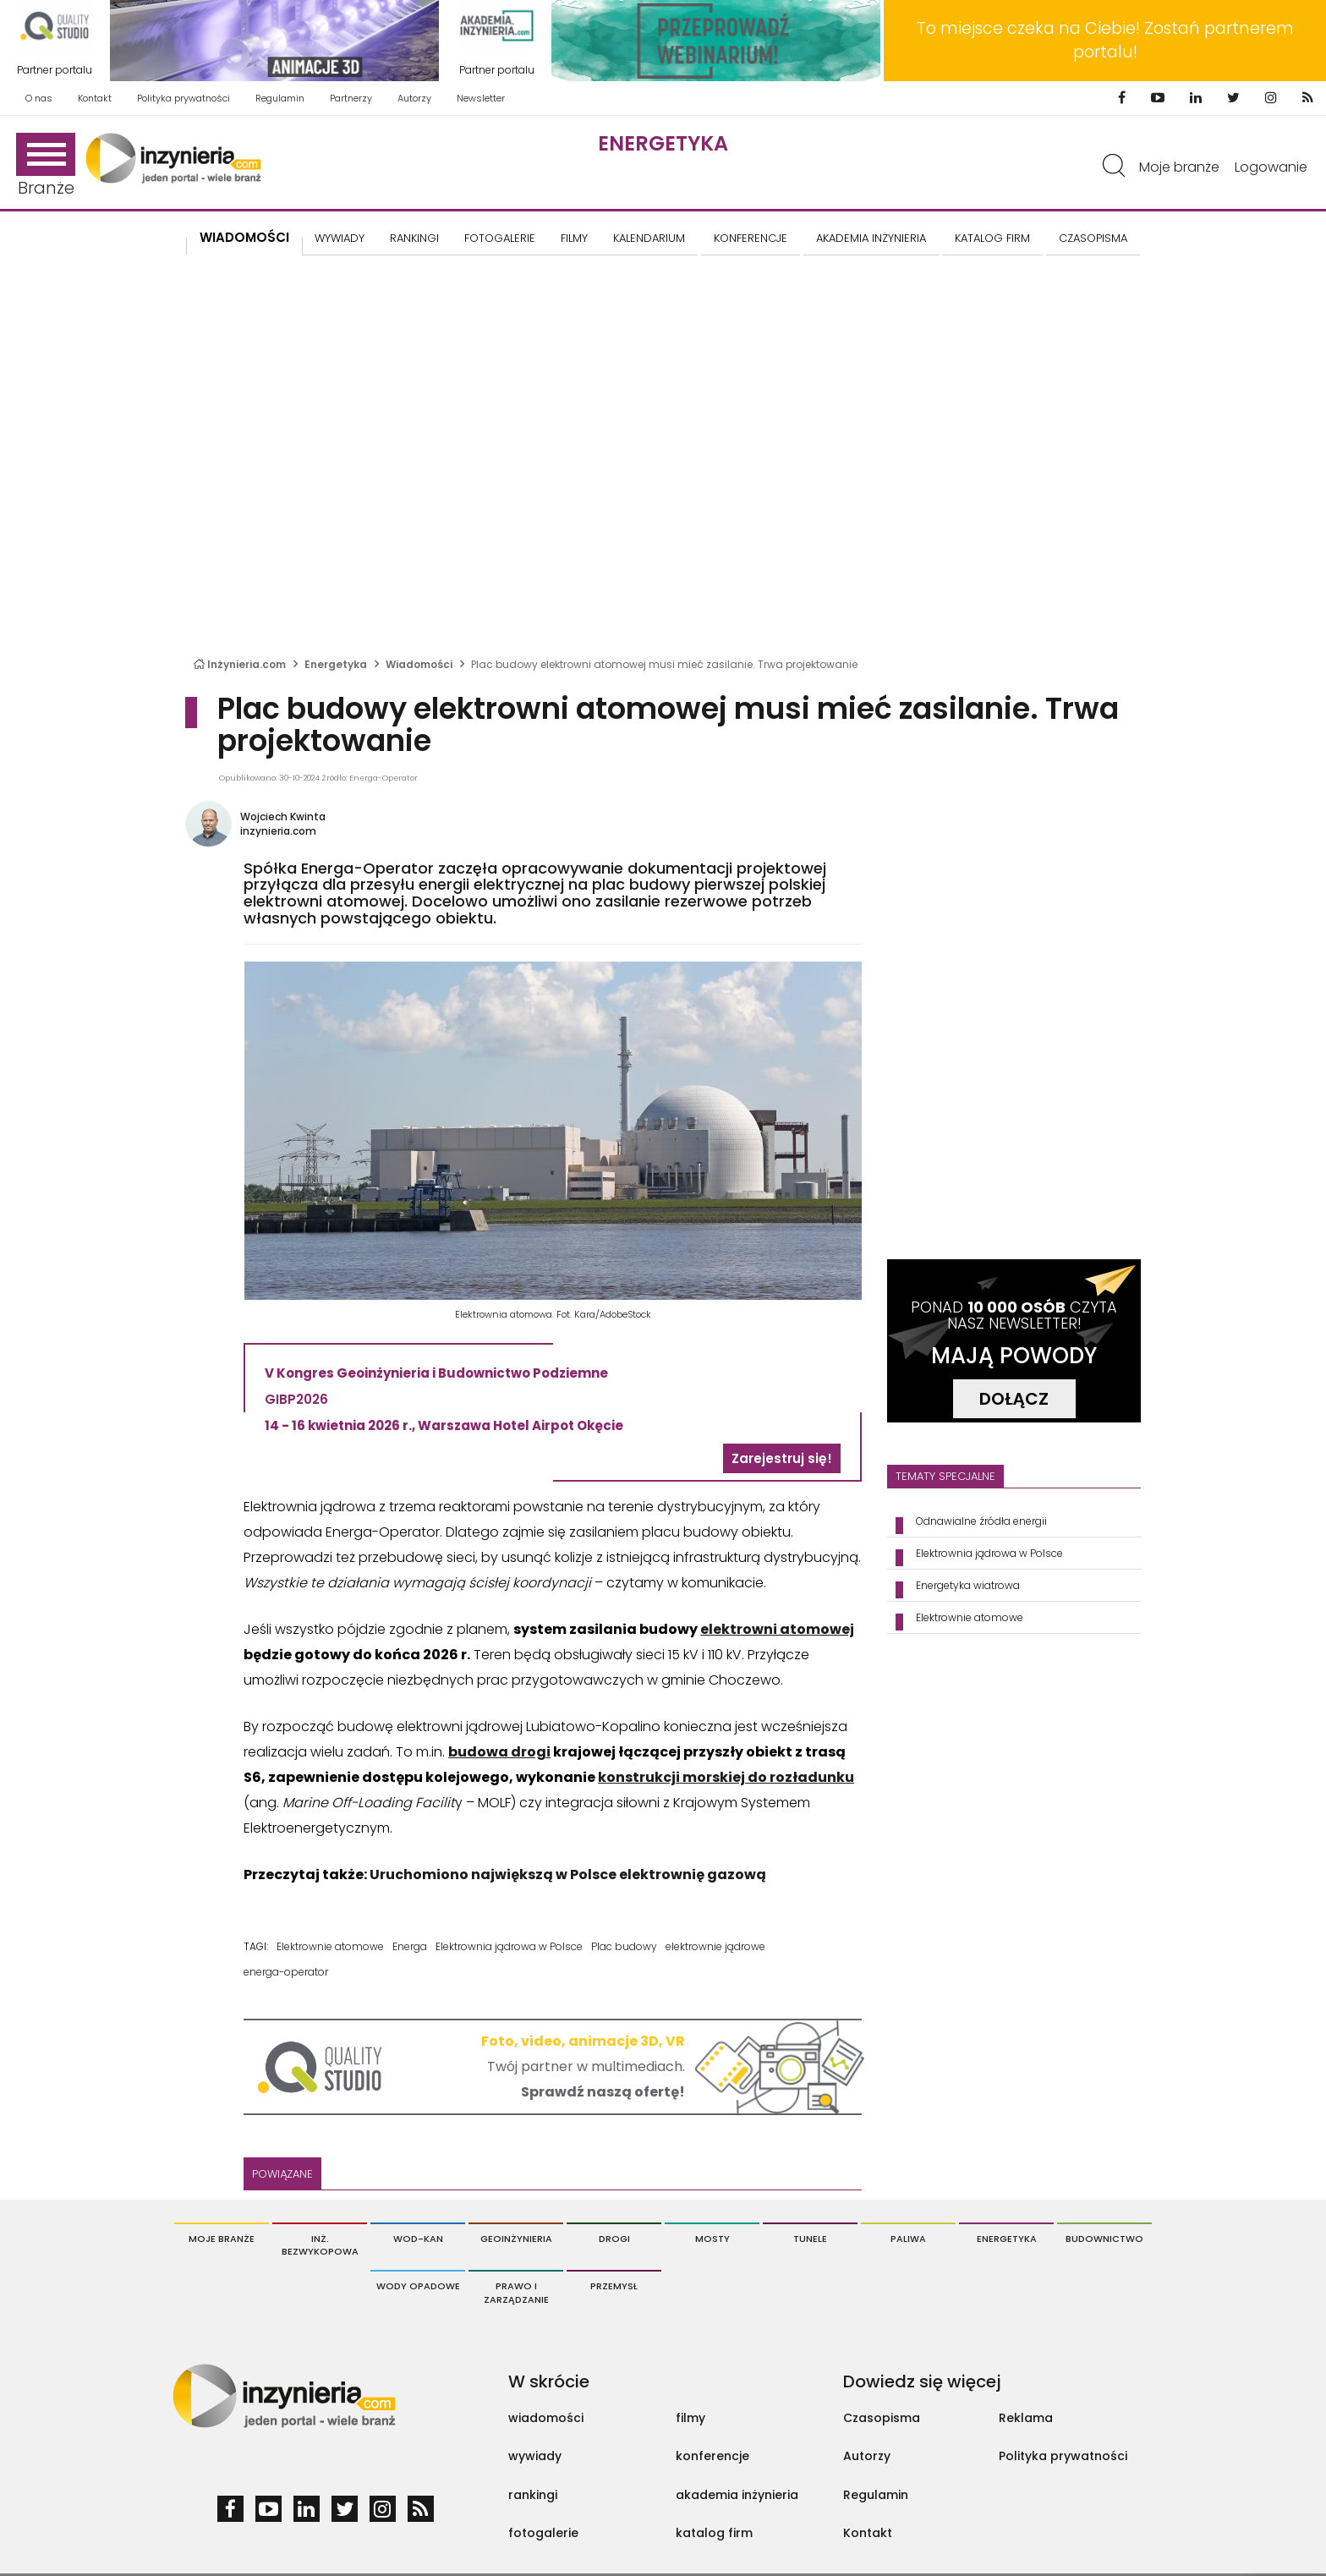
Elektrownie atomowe (330, 1946)
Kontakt (95, 98)
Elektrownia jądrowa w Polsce (509, 1946)
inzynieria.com (278, 831)
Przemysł (614, 2286)
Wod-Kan (418, 2238)
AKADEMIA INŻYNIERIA (871, 238)
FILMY (574, 238)
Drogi (614, 2238)
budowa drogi (499, 1752)
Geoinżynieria (516, 2238)
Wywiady (339, 238)
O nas (38, 98)
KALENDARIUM (649, 238)
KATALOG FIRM (992, 238)
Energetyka (663, 143)
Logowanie (1271, 167)
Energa (409, 1946)
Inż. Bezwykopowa (320, 2245)
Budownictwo (1104, 2238)
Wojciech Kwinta (283, 816)
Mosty (712, 2238)
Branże (45, 166)
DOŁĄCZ (1014, 1399)
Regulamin (279, 98)
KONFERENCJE (750, 238)
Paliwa (908, 2238)
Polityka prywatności (183, 98)
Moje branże (1179, 167)
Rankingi (414, 238)
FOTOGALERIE (499, 238)
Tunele (810, 2238)
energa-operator (286, 1972)
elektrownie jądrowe (715, 1946)
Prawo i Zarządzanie (516, 2292)
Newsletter (481, 98)
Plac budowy (624, 1946)
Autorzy (414, 98)
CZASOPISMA (1093, 238)
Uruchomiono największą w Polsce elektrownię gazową (568, 1874)
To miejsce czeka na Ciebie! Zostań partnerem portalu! (1105, 40)
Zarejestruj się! (781, 1458)
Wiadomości (244, 237)
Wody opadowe (418, 2286)
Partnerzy (351, 98)
